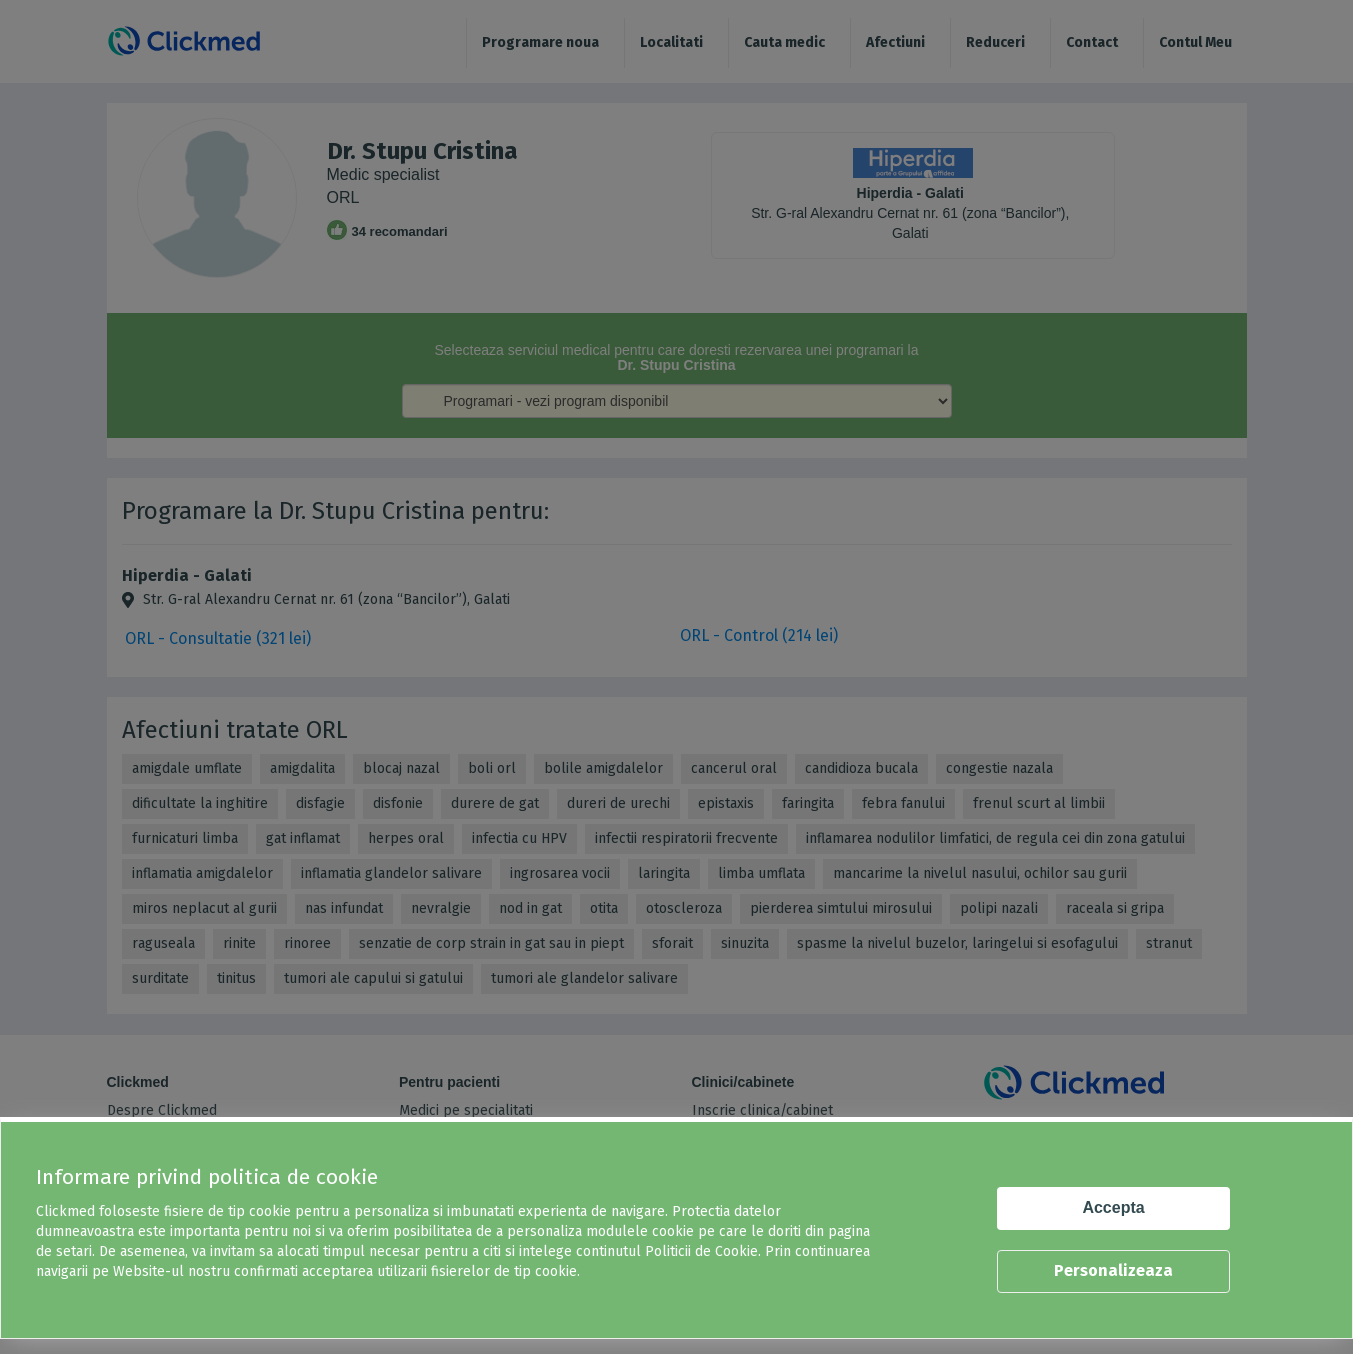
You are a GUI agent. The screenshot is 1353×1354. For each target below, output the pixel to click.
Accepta (1113, 1207)
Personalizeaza (1113, 1270)
